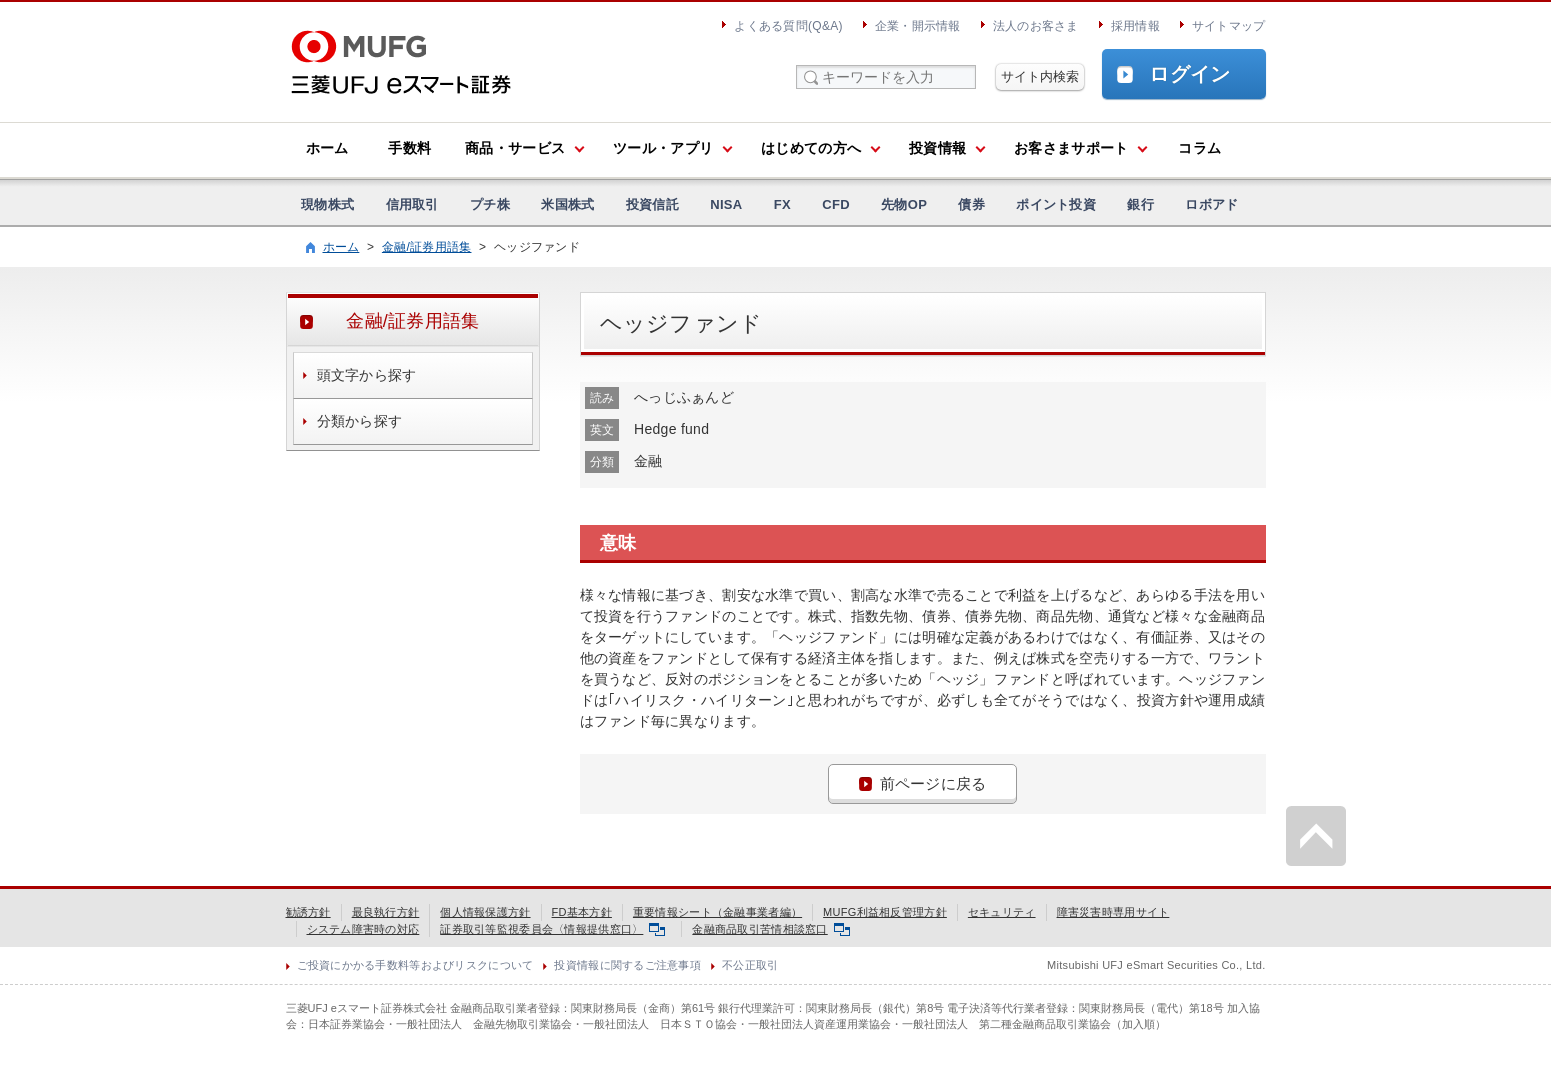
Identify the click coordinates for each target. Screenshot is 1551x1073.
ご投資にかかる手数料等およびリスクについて (415, 965)
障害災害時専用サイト (1113, 912)
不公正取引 (750, 965)
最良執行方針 (386, 912)
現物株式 (327, 204)
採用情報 (1135, 26)
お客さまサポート (1071, 148)
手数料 (409, 148)
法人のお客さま (1036, 26)
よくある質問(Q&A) (788, 26)
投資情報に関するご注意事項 (627, 965)
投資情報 (937, 148)
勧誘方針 (308, 912)
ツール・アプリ (663, 148)
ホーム (327, 148)
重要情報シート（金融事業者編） (717, 912)
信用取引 (412, 204)
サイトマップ (1229, 26)
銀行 (1140, 204)
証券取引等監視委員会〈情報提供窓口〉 (552, 929)
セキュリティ (1002, 912)
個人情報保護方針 (485, 912)
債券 (971, 204)
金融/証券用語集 (427, 247)
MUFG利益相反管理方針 (885, 912)
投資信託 (652, 204)
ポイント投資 (1056, 204)
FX (782, 204)
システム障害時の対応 (363, 929)
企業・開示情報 (918, 26)
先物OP (904, 204)
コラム (1199, 148)
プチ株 (490, 204)
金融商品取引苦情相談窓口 (770, 929)
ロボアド (1211, 204)
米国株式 (567, 204)
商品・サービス (515, 148)
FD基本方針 (582, 912)
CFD (836, 204)
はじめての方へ (811, 148)
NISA (726, 204)
